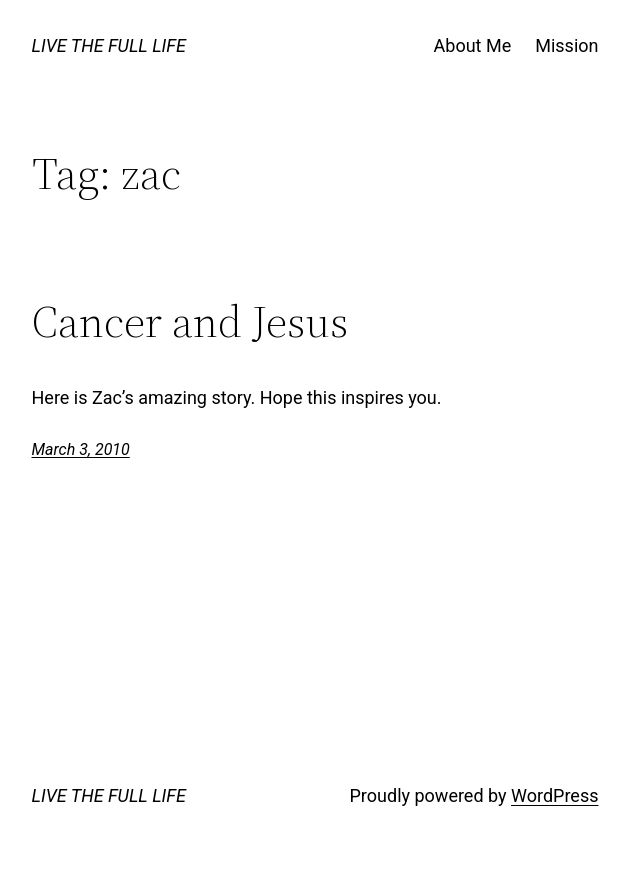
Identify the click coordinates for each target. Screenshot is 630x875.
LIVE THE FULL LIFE (109, 45)
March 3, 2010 (81, 449)
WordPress (554, 795)
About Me (473, 45)
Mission (566, 45)
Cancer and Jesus (190, 322)
